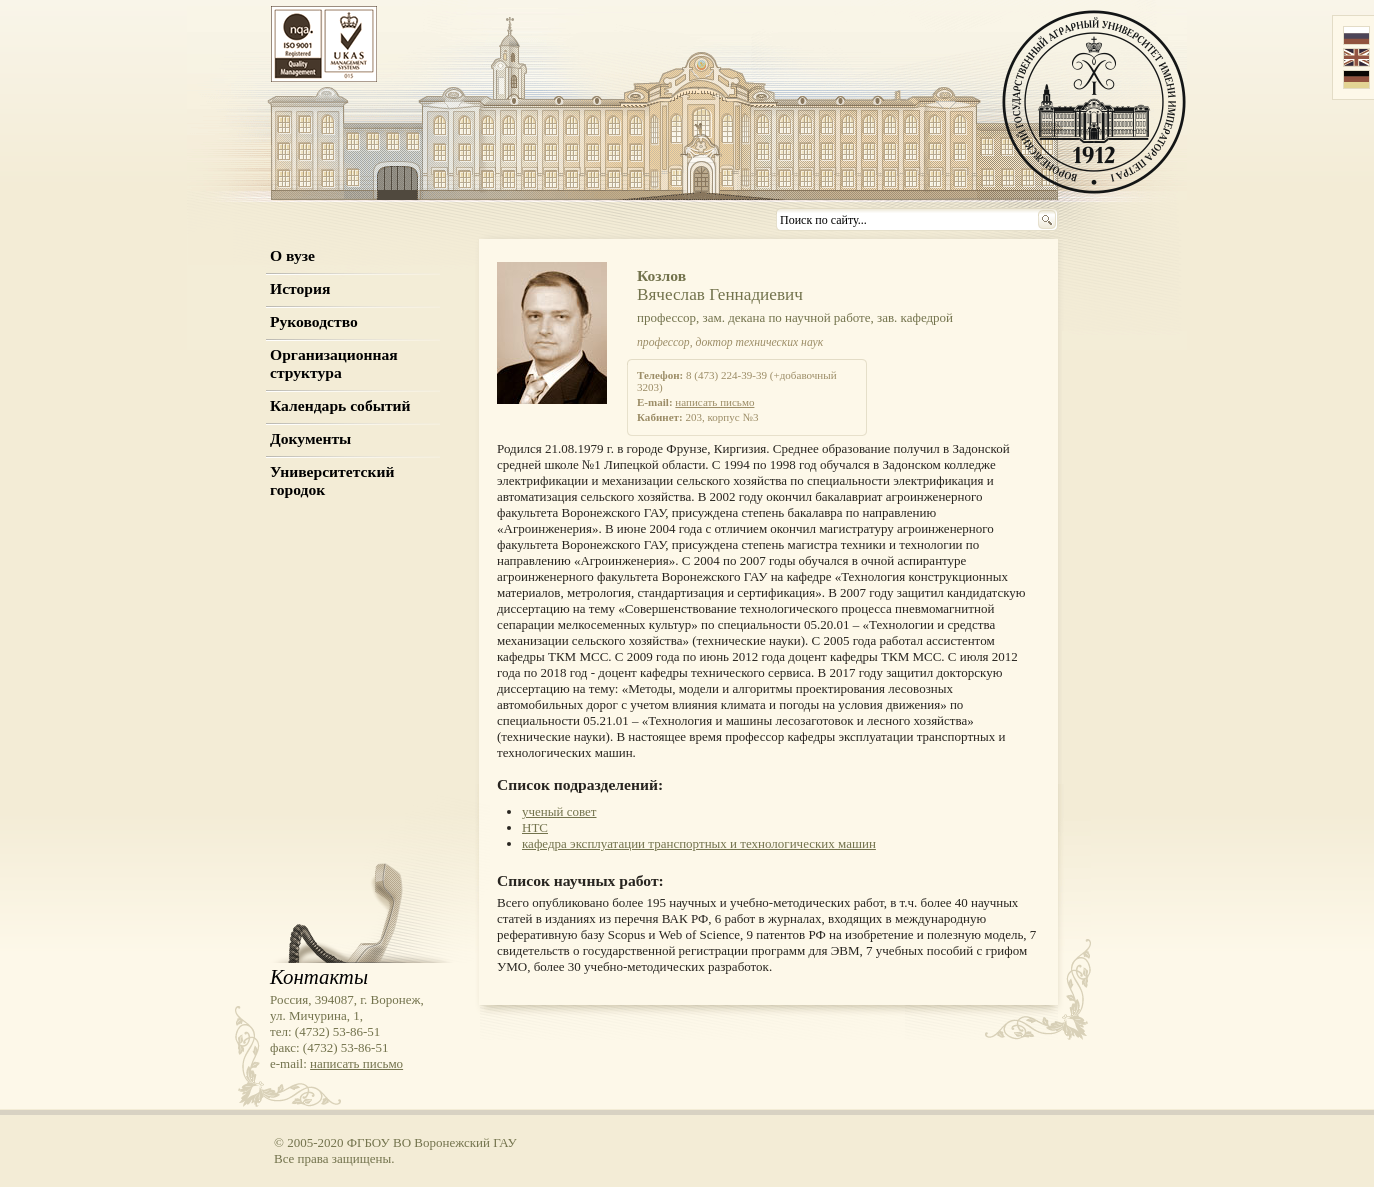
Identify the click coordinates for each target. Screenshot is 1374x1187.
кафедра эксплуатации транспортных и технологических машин (699, 843)
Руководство (314, 321)
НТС (535, 827)
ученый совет (559, 811)
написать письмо (714, 402)
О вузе (292, 255)
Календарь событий (340, 405)
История (300, 288)
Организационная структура (334, 363)
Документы (310, 438)
